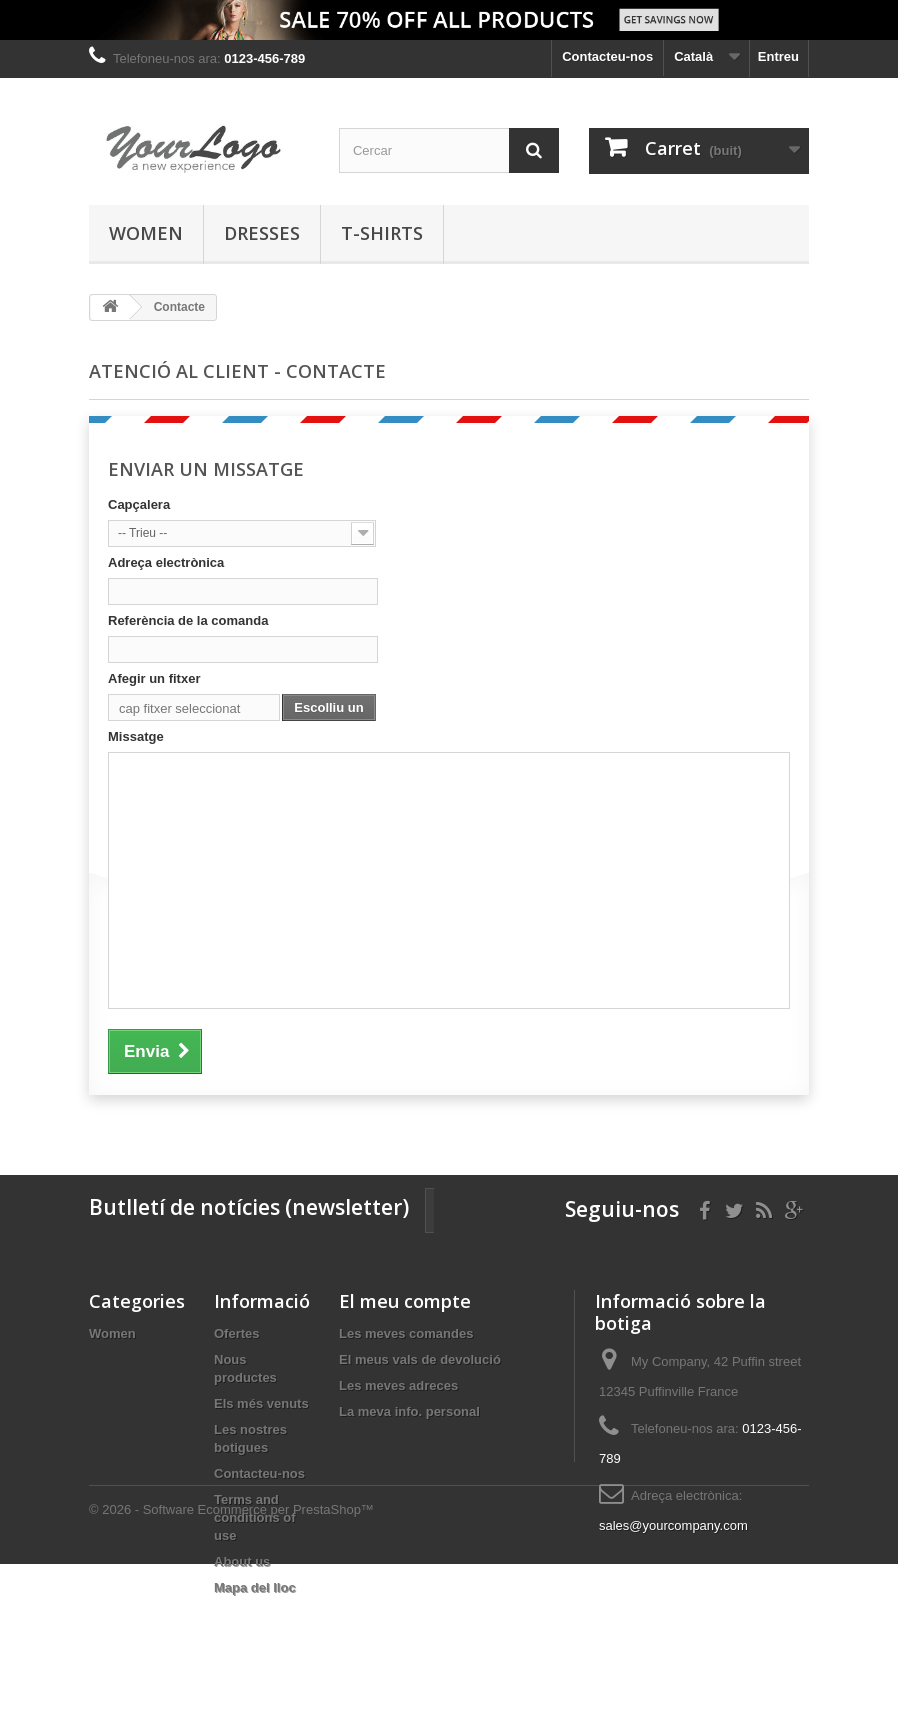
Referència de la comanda (188, 620)
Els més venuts (261, 1403)
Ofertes (237, 1333)
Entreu (778, 56)
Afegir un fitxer (154, 678)
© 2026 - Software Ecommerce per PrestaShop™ (231, 1659)
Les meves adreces (398, 1385)
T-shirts (382, 233)
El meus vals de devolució (420, 1359)
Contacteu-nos (607, 56)
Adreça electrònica (166, 562)
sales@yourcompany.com (673, 1525)
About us (242, 1561)
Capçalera (139, 504)
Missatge (136, 736)
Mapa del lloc (255, 1587)
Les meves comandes (406, 1333)
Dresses (262, 233)
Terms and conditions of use (255, 1517)
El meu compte (405, 1301)
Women (146, 233)
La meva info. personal (409, 1411)
